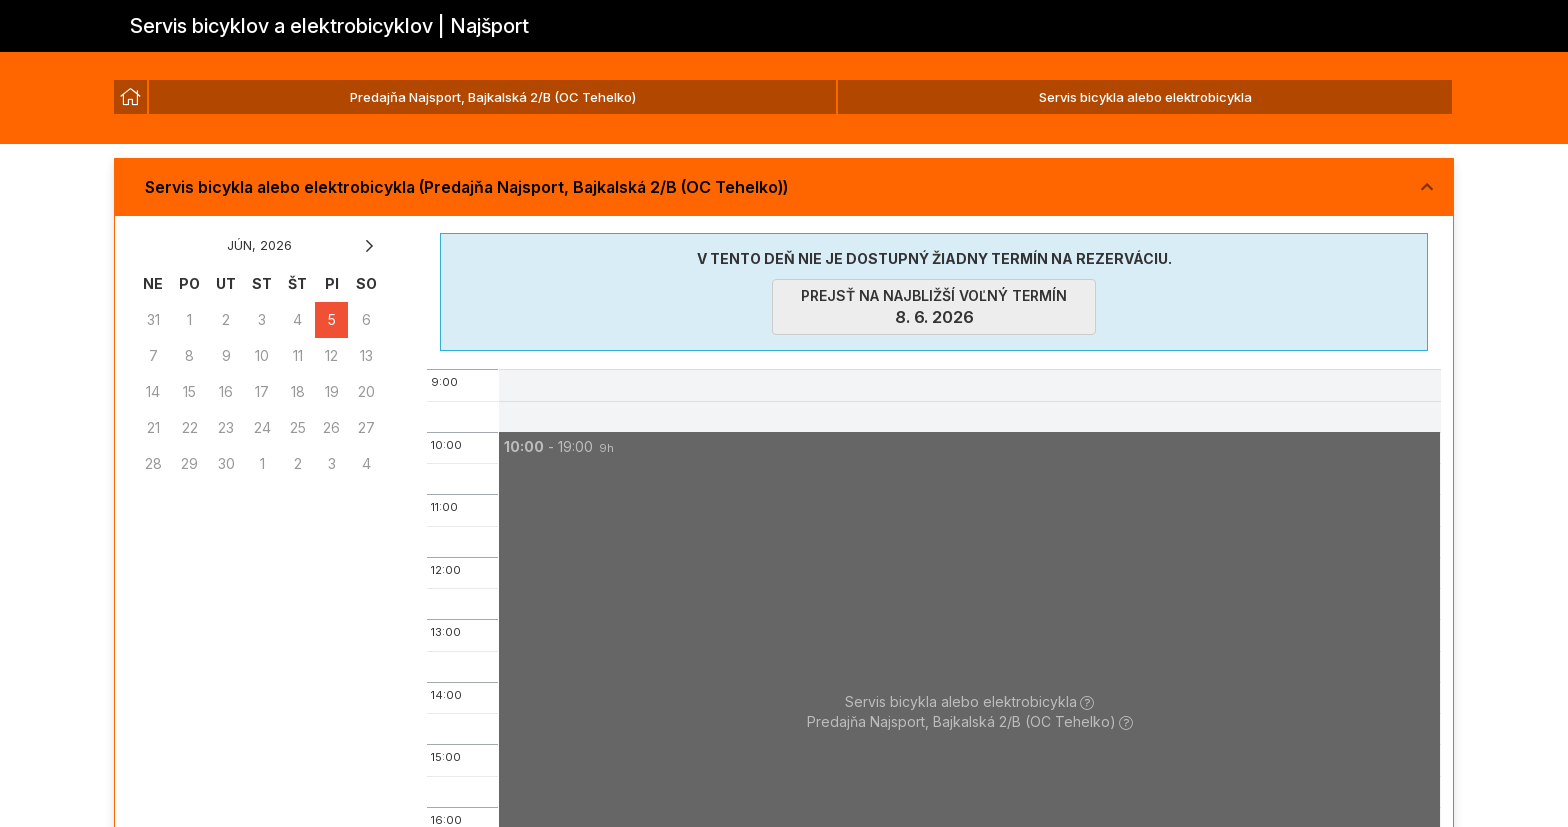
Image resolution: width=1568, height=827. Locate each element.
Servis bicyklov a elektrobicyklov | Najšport (329, 26)
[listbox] (784, 98)
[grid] (260, 374)
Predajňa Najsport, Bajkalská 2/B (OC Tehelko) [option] (493, 97)
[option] (130, 97)
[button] (784, 187)
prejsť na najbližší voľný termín (934, 307)
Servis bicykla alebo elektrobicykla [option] (1145, 97)
